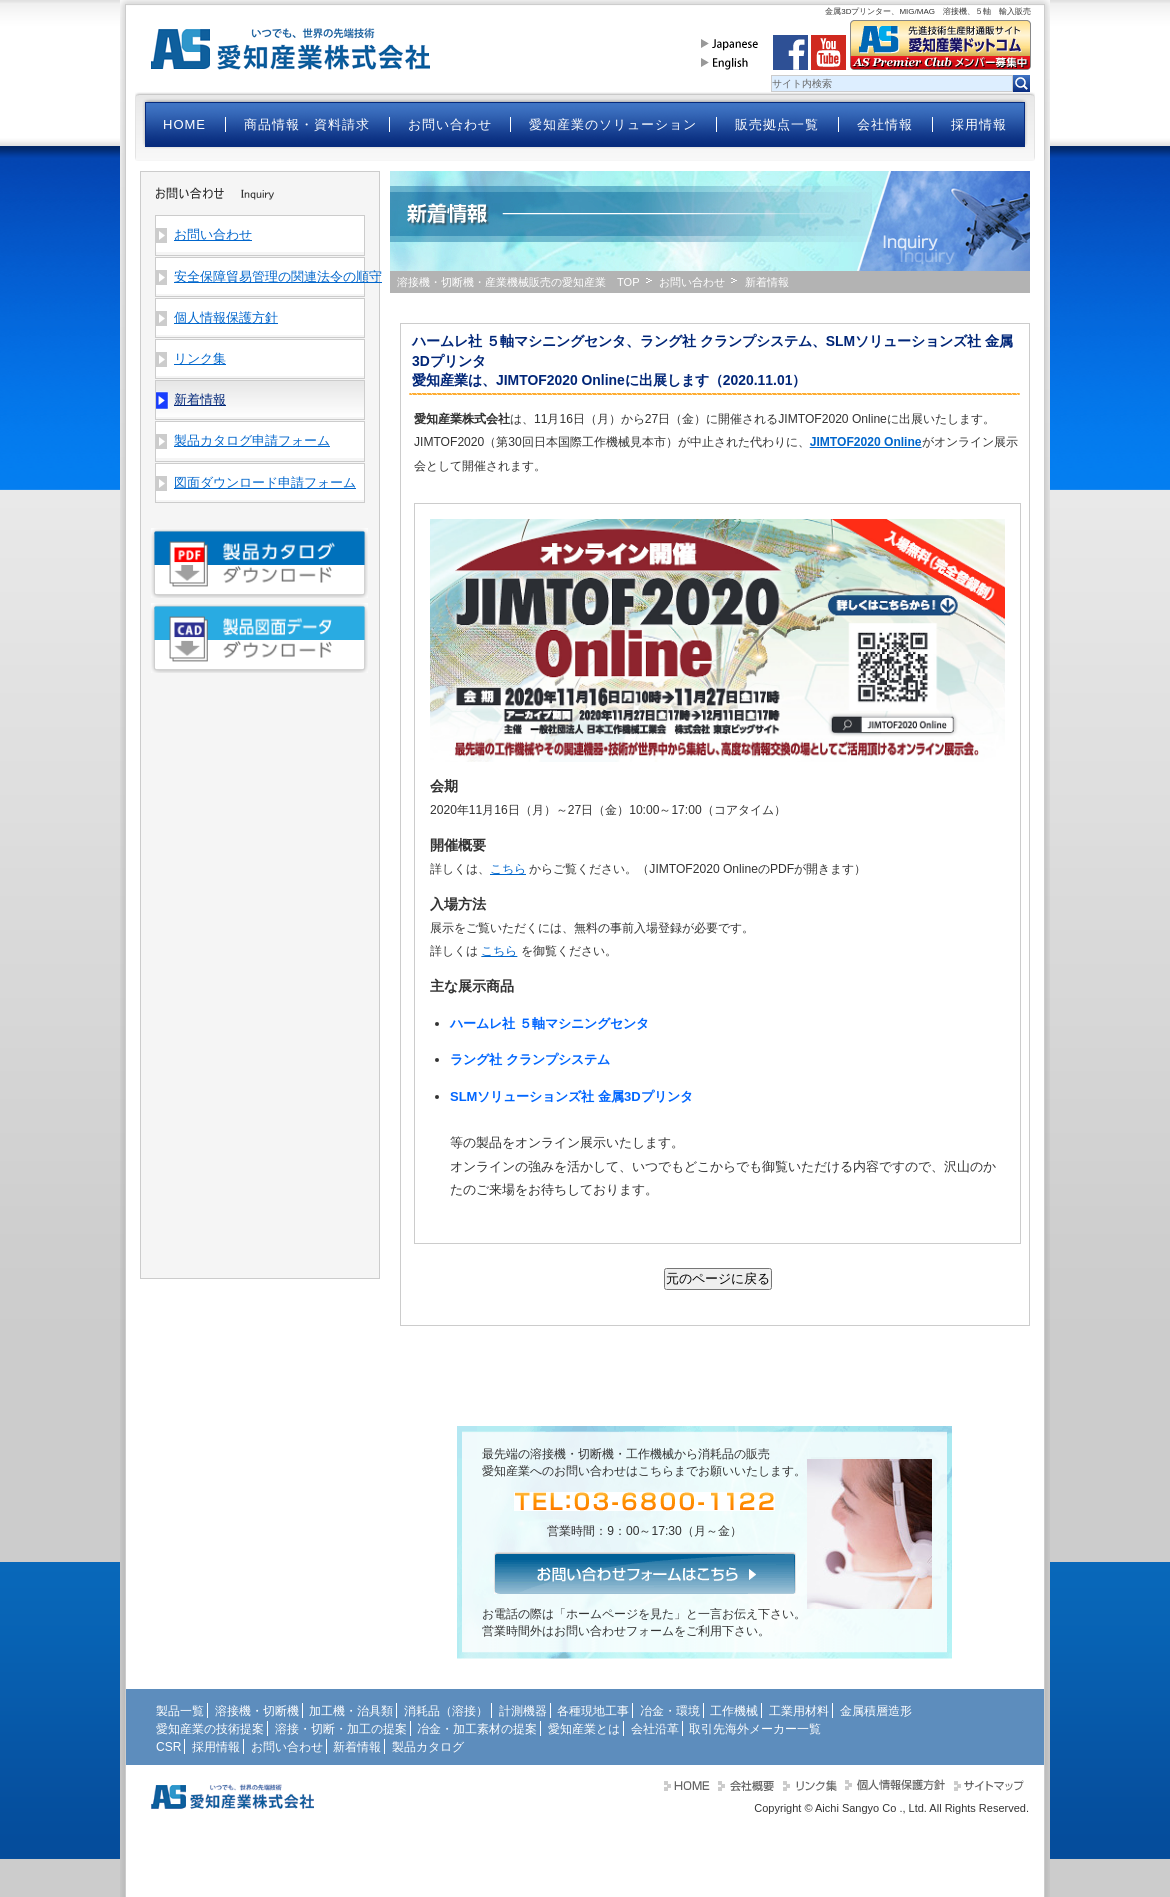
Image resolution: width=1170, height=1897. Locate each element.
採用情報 (979, 124)
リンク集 (200, 358)
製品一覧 (180, 1711)
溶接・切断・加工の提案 (341, 1729)
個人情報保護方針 (226, 317)
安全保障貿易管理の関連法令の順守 (269, 276)
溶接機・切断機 (257, 1711)
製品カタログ (428, 1747)
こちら (508, 869)
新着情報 (357, 1747)
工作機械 (734, 1711)
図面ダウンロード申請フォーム (265, 482)
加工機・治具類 (351, 1711)
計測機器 (523, 1711)
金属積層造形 (876, 1711)
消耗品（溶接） (446, 1711)
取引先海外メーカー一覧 (755, 1729)
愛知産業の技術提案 (210, 1729)
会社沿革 (655, 1729)
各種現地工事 (593, 1711)
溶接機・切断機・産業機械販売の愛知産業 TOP (518, 282)
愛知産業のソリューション (613, 124)
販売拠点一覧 (777, 124)
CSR (168, 1747)
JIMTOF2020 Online (866, 442)
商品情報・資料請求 (307, 124)
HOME (184, 124)
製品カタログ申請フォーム (252, 440)
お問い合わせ (450, 124)
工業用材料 (799, 1711)
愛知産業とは (584, 1729)
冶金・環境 (670, 1711)
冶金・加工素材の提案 (477, 1729)
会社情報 (885, 124)
